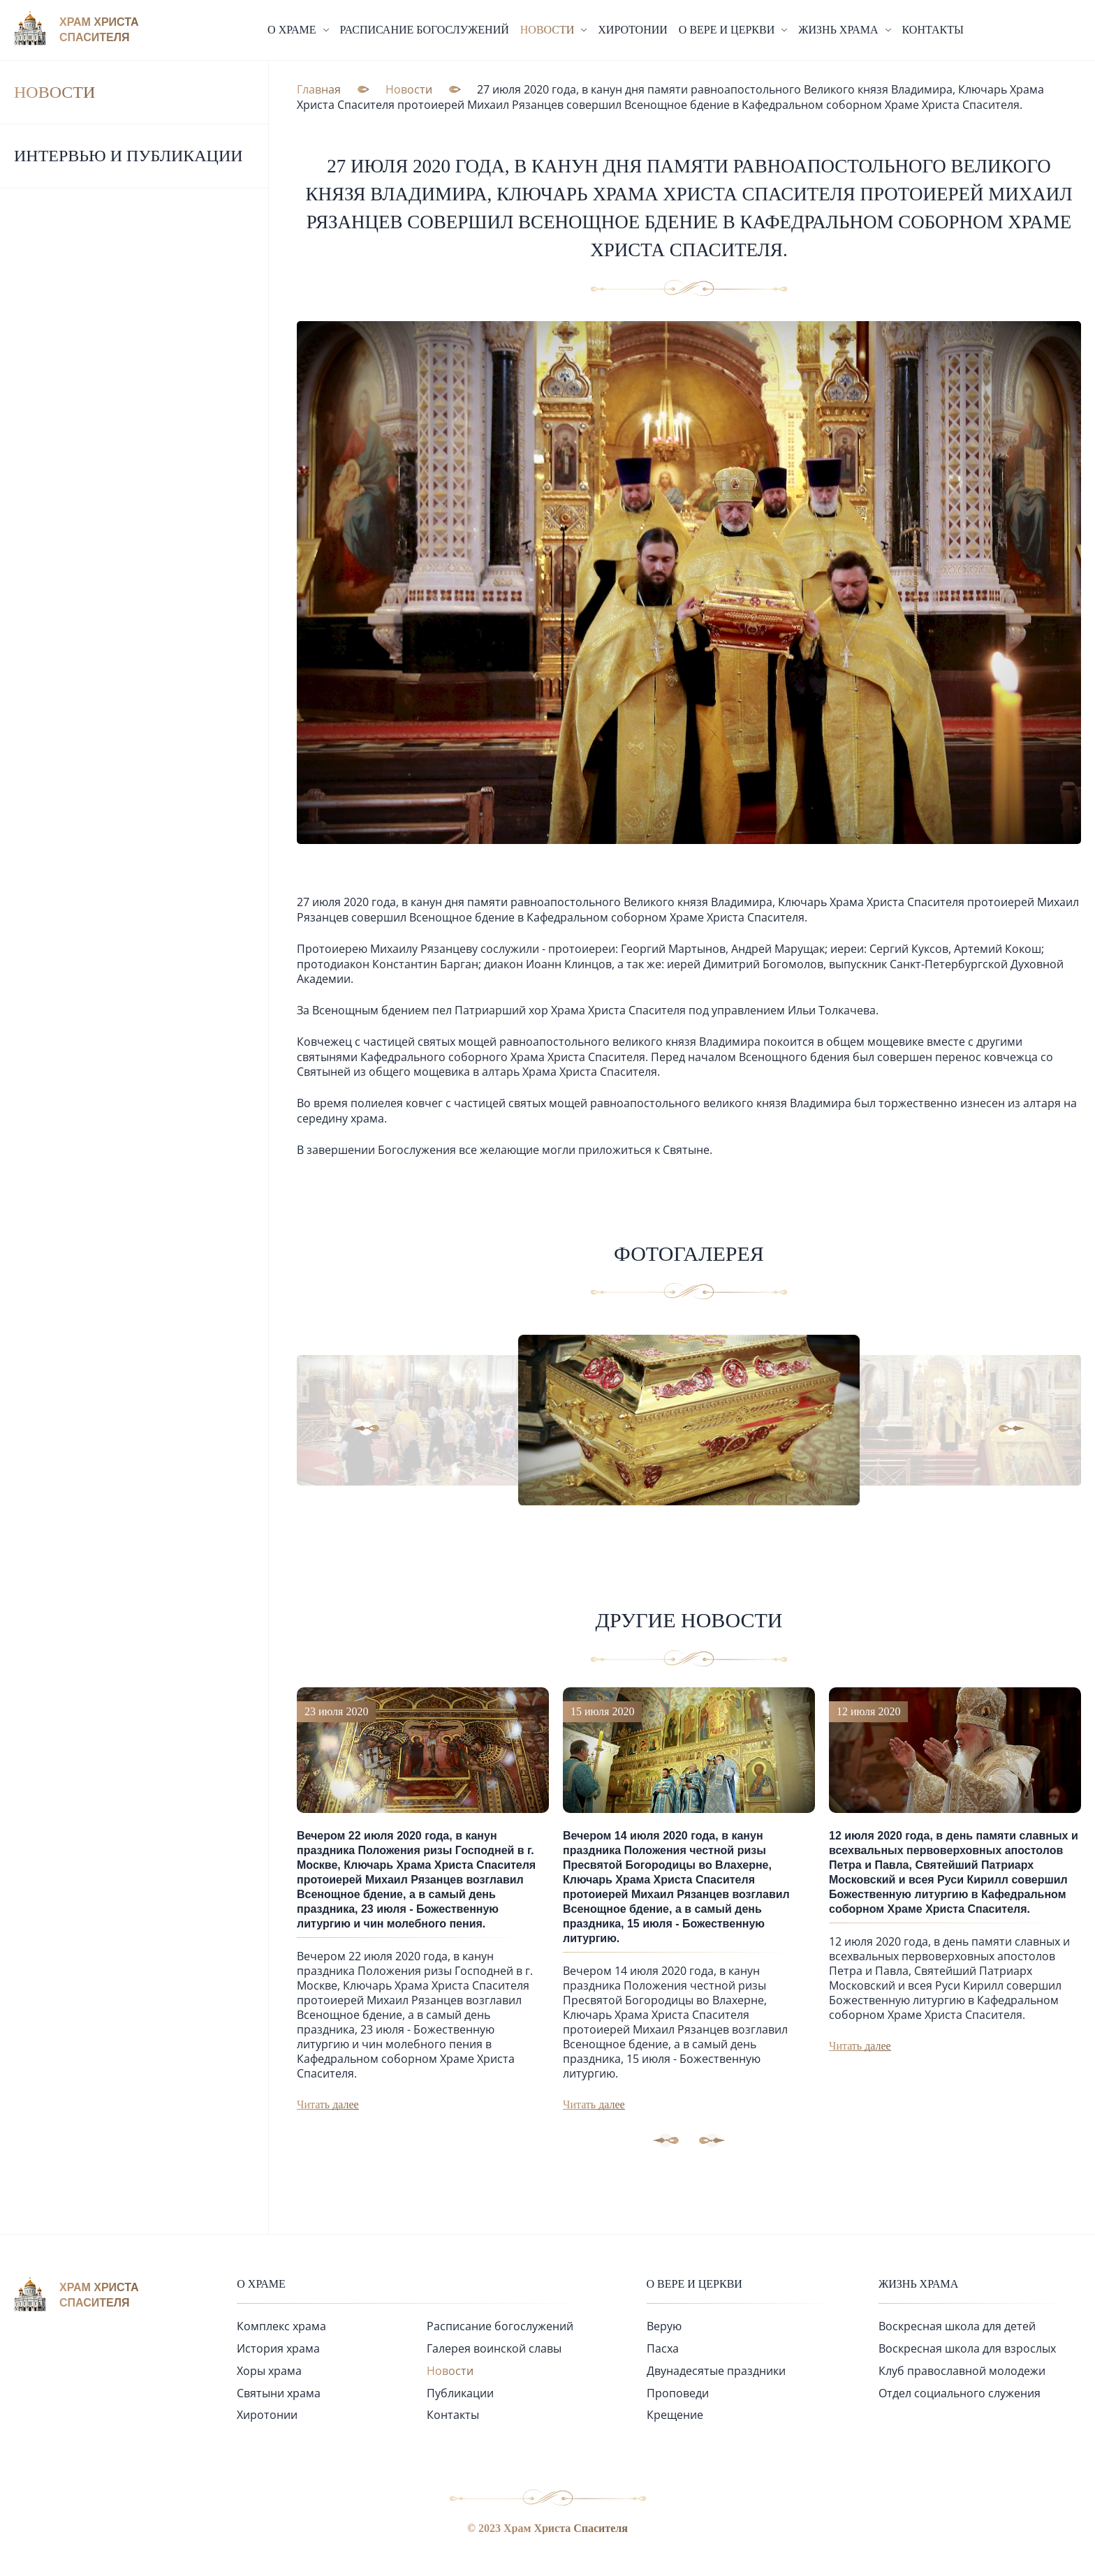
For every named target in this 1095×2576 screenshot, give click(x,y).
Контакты (933, 30)
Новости (54, 92)
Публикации (460, 2391)
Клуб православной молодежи (962, 2368)
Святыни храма (279, 2391)
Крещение (675, 2413)
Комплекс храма (281, 2324)
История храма (278, 2346)
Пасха (663, 2346)
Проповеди (678, 2391)
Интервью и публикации (128, 156)
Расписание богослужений (424, 30)
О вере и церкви (694, 2282)
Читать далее (328, 2102)
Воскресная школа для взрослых (967, 2346)
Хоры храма (269, 2368)
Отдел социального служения (960, 2391)
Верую (664, 2324)
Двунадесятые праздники (716, 2368)
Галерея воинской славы (494, 2346)
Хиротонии (633, 30)
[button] (395, 1427)
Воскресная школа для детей (957, 2324)
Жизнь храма (918, 2282)
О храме (261, 2282)
